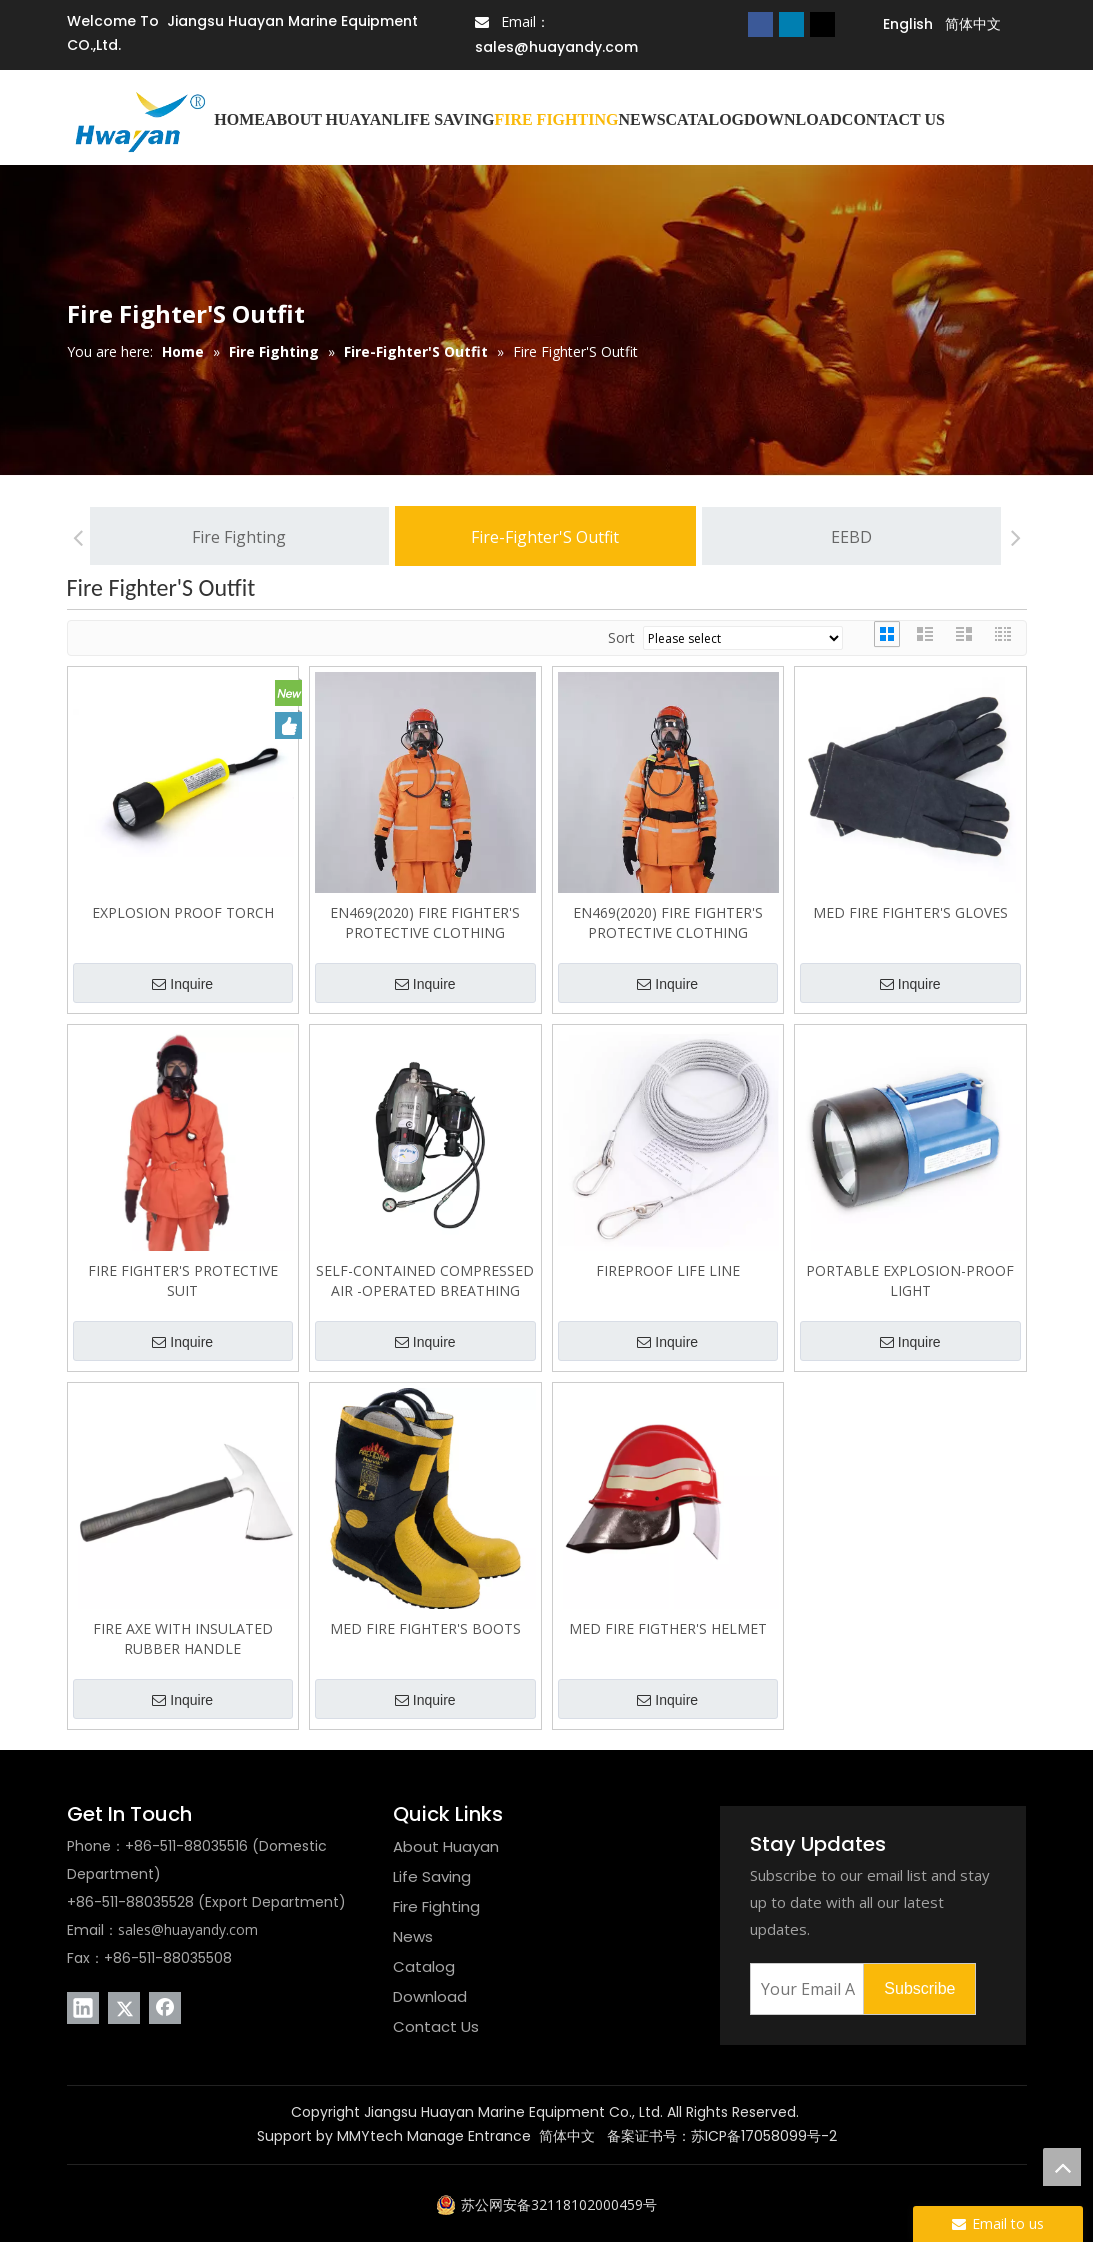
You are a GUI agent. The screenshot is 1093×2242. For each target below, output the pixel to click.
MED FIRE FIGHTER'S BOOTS (425, 1628)
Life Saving (432, 1876)
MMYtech (370, 2136)
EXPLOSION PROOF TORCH (183, 912)
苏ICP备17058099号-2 (764, 2136)
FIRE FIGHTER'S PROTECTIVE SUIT (183, 1280)
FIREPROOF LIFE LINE (668, 1270)
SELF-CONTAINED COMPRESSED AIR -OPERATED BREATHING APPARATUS (425, 1281)
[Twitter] (822, 24)
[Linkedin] (791, 24)
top (1062, 2167)
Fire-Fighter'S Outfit (545, 537)
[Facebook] (760, 24)
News (413, 1936)
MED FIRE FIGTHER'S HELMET (668, 1628)
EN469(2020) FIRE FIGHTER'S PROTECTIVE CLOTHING (425, 922)
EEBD (851, 537)
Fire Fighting (239, 537)
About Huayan (446, 1846)
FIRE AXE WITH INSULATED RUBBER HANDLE (183, 1638)
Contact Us (436, 2026)
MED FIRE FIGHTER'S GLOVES (910, 912)
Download (430, 1996)
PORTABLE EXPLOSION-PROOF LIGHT (910, 1280)
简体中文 (567, 2136)
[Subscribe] (919, 1989)
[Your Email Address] (803, 1989)
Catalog (424, 1966)
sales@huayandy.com (556, 47)
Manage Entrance (469, 2136)
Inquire (182, 985)
